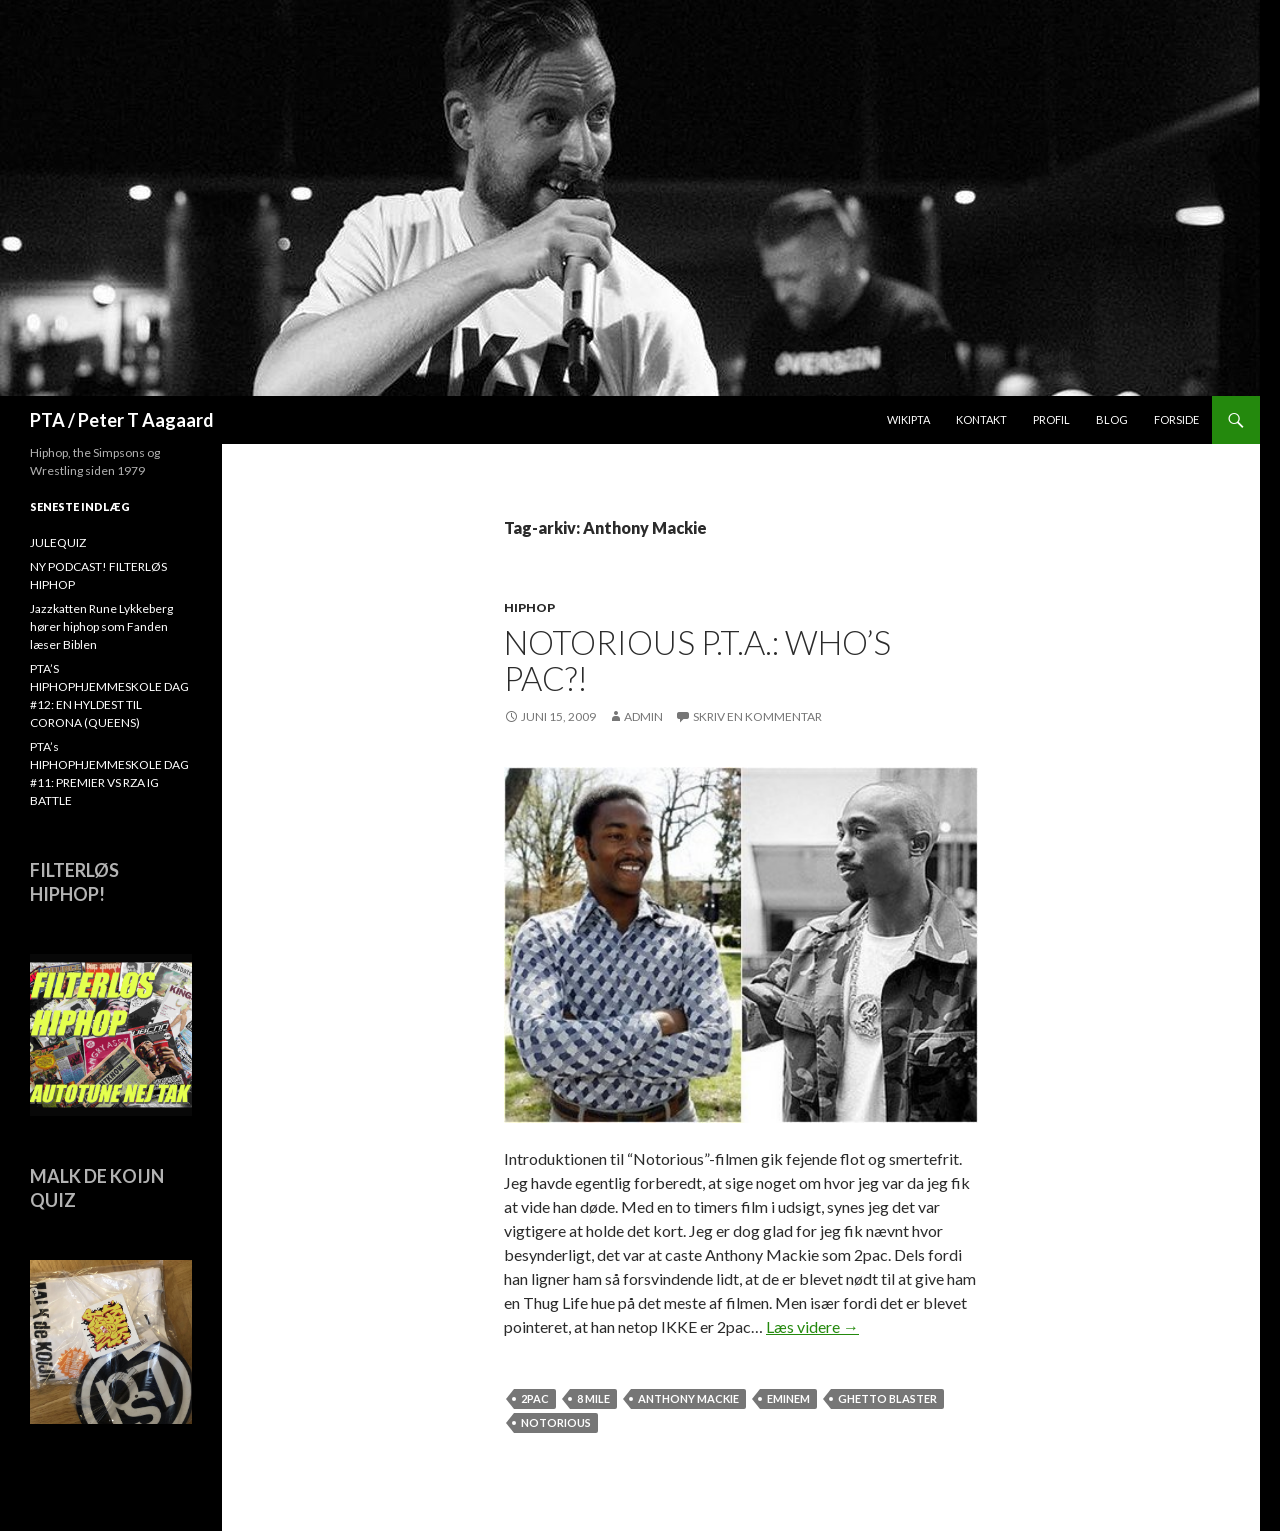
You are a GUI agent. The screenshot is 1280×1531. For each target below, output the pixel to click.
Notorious (556, 1422)
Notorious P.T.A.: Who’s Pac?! (697, 660)
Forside (1176, 419)
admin (643, 716)
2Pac (535, 1398)
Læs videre (812, 1326)
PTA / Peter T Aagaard (122, 420)
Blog (1112, 419)
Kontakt (981, 419)
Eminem (788, 1398)
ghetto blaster (887, 1398)
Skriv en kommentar (757, 716)
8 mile (593, 1398)
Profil (1051, 419)
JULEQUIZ (58, 542)
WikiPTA (908, 419)
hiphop (529, 607)
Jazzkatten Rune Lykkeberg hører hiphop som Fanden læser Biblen (101, 626)
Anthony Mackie (688, 1398)
